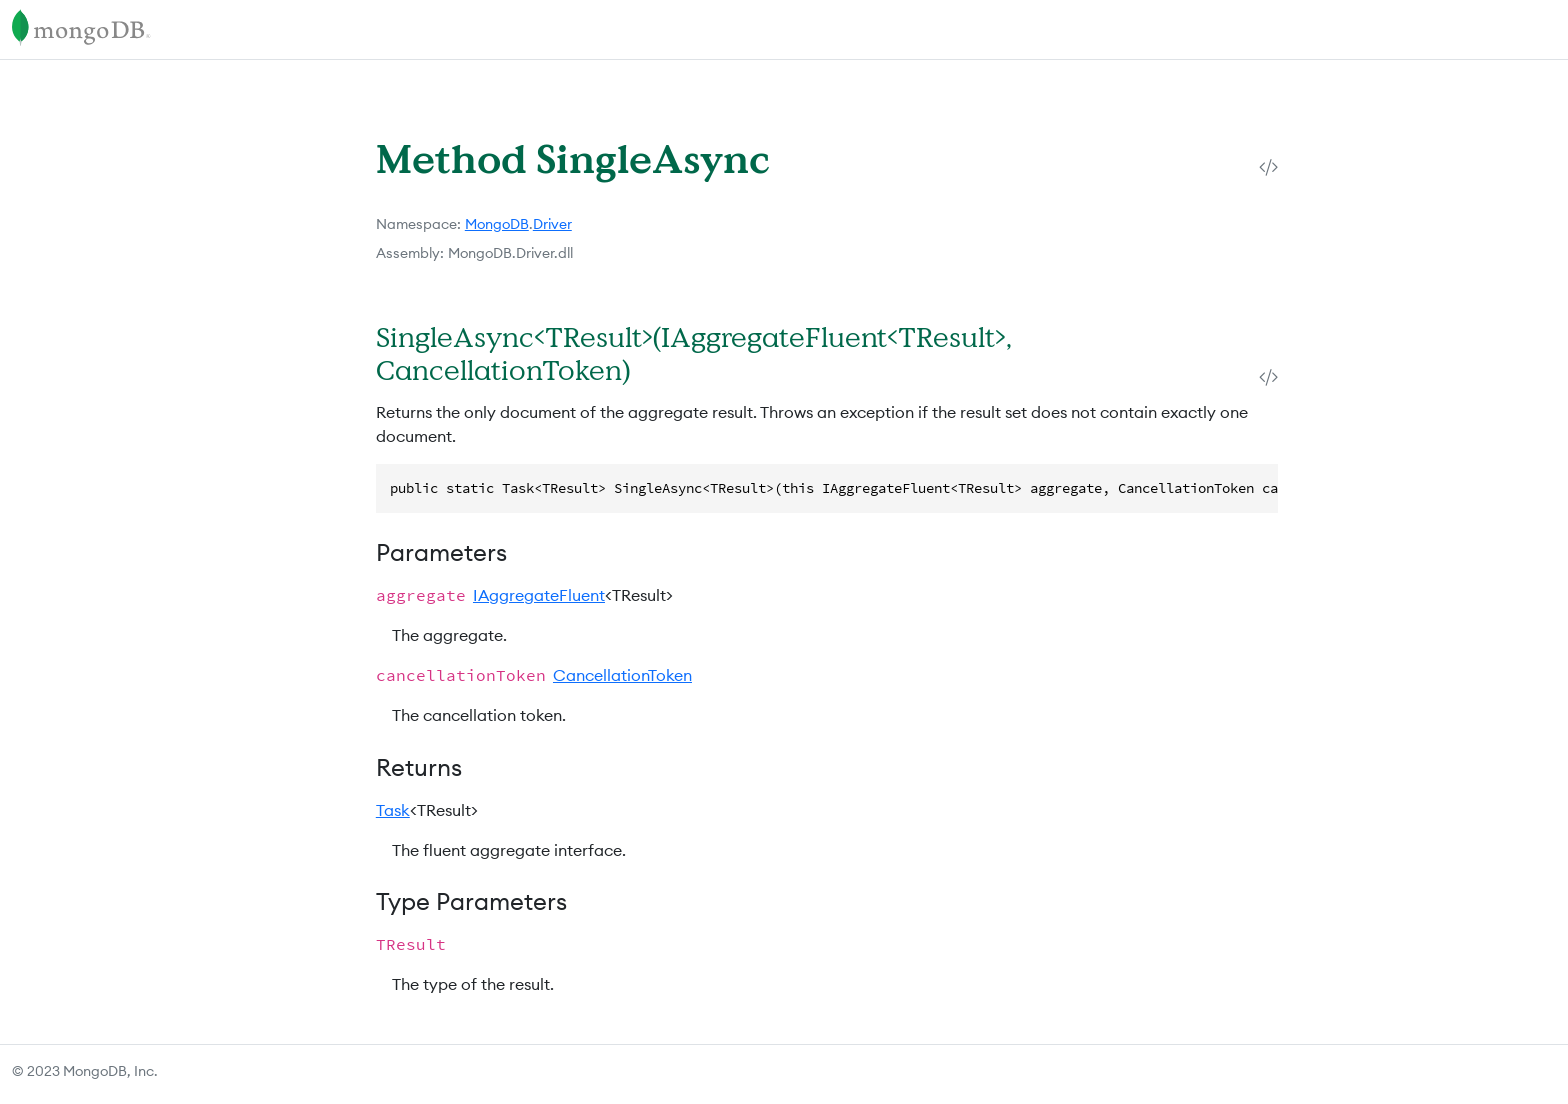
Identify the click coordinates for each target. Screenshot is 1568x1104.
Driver (552, 224)
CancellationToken (622, 675)
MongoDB (497, 224)
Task (393, 810)
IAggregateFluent (539, 595)
